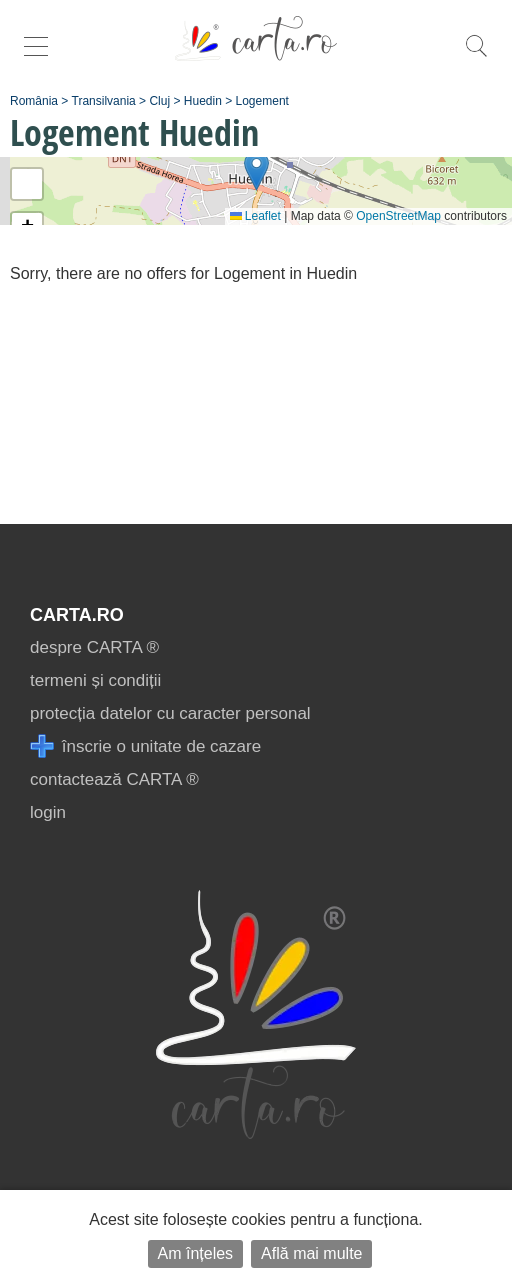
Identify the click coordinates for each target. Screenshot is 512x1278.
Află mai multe (311, 1253)
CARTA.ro (77, 615)
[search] (476, 56)
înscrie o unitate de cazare (145, 746)
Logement (262, 101)
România (34, 101)
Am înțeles (196, 1253)
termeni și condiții (95, 680)
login (48, 812)
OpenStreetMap (398, 216)
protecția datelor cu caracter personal (170, 713)
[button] (256, 170)
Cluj (159, 101)
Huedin (203, 101)
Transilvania (104, 101)
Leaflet (255, 216)
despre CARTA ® (94, 647)
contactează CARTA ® (114, 779)
